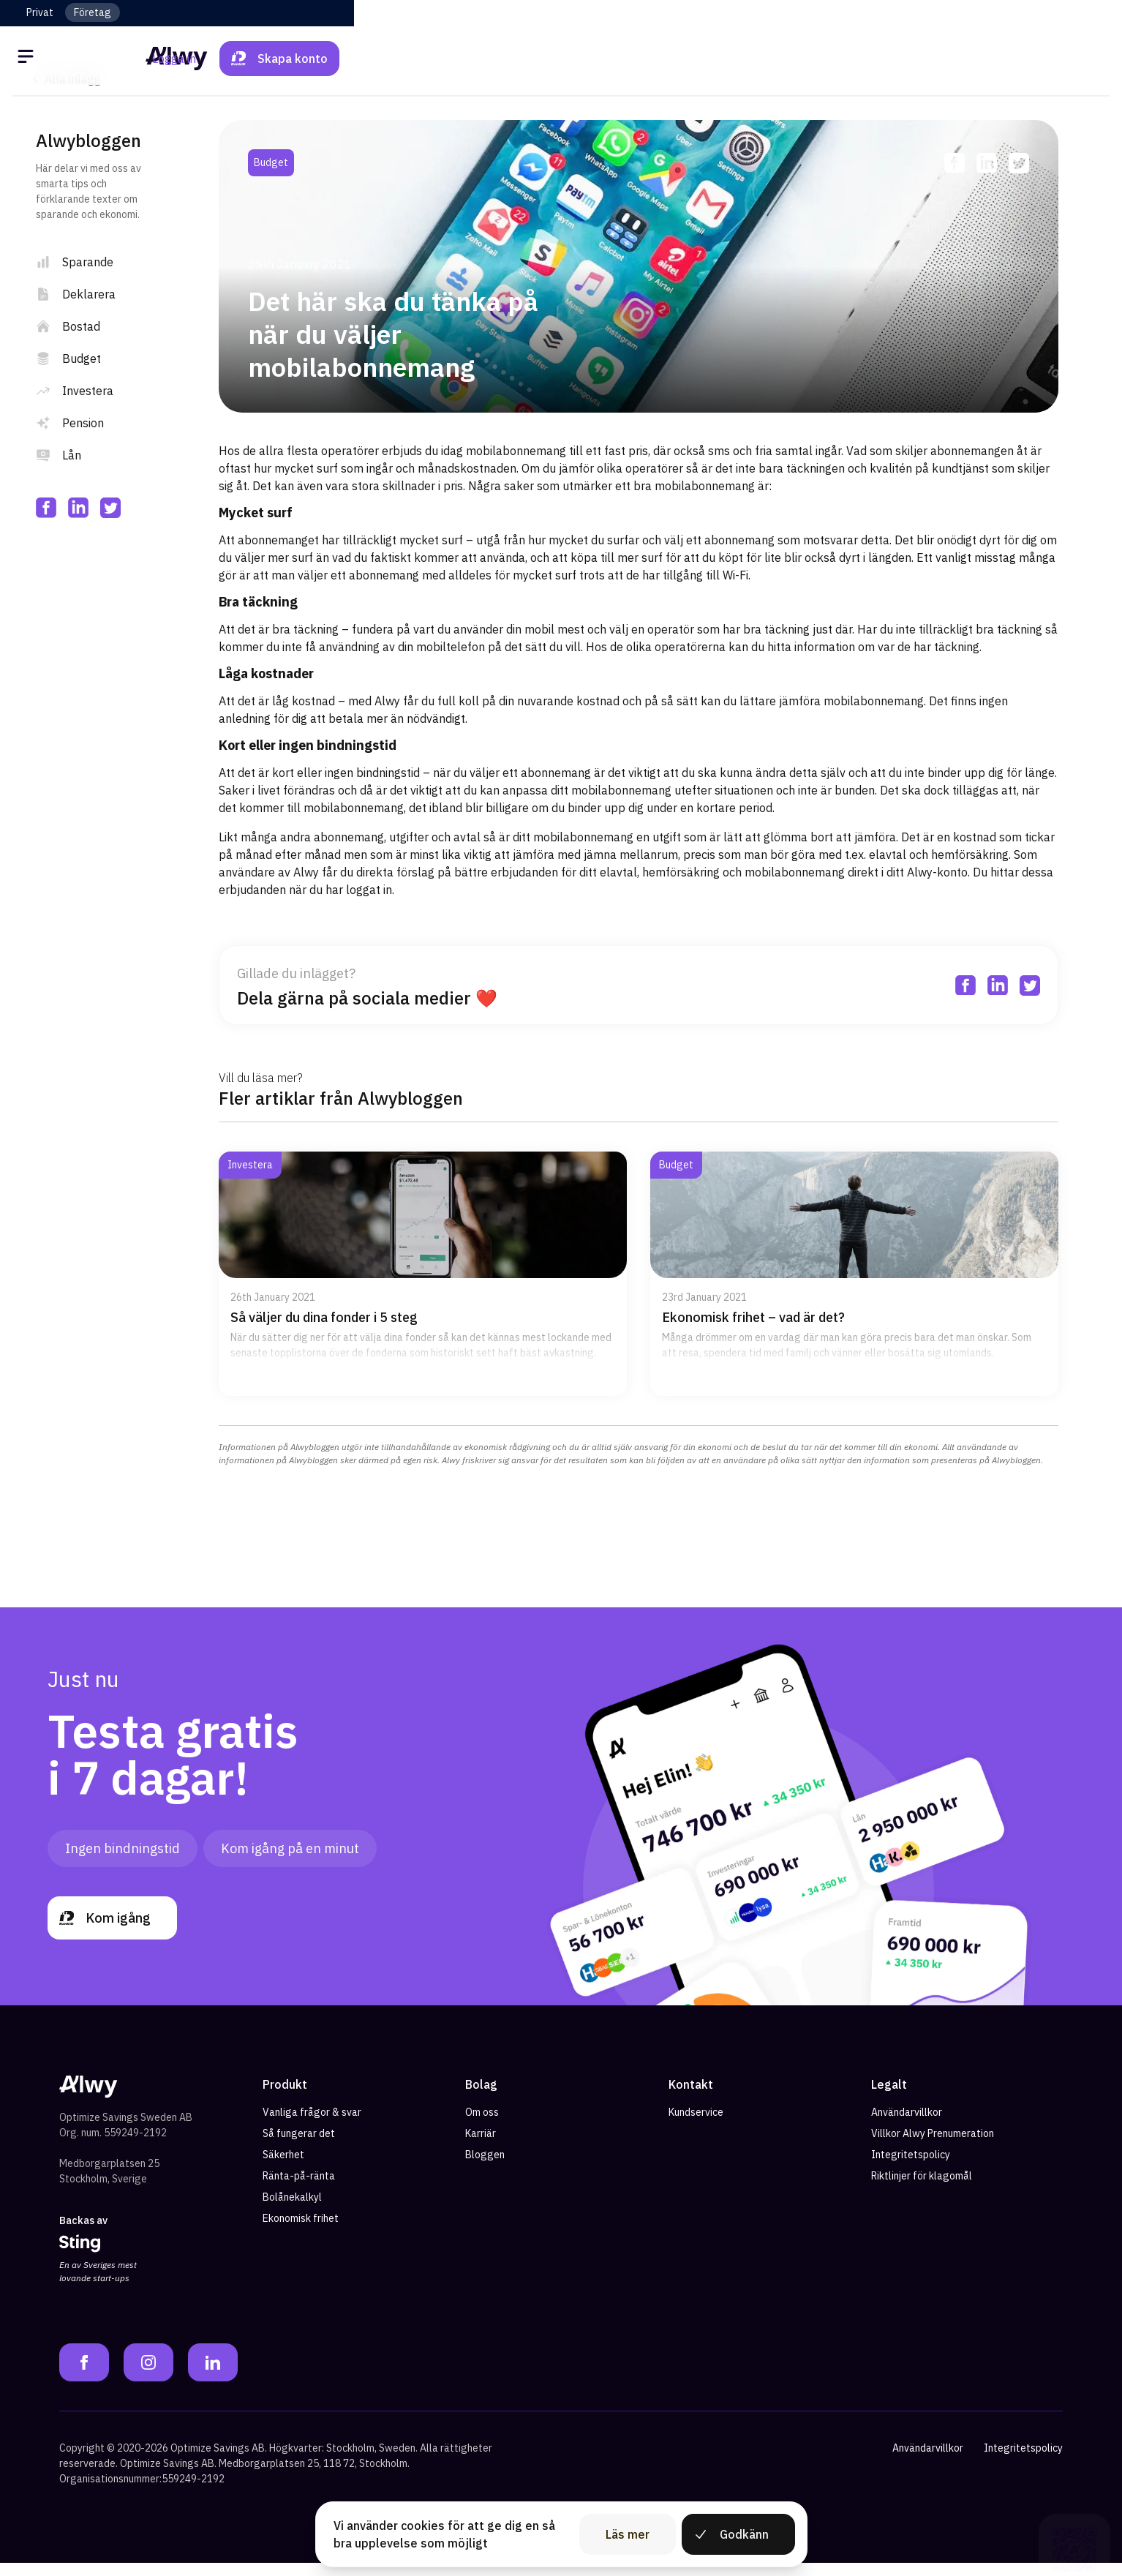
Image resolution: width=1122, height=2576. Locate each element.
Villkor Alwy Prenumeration (932, 2147)
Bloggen (485, 2168)
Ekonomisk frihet (301, 2232)
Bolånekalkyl (292, 2211)
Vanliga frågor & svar (312, 2126)
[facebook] (46, 507)
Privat (39, 12)
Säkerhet (283, 2168)
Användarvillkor (906, 2126)
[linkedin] (78, 507)
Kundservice (696, 2126)
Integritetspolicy (910, 2168)
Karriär (480, 2147)
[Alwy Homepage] (561, 58)
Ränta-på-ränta (299, 2189)
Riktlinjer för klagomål (921, 2189)
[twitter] (110, 507)
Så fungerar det (299, 2147)
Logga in (930, 58)
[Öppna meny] (40, 58)
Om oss (482, 2126)
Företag (92, 12)
